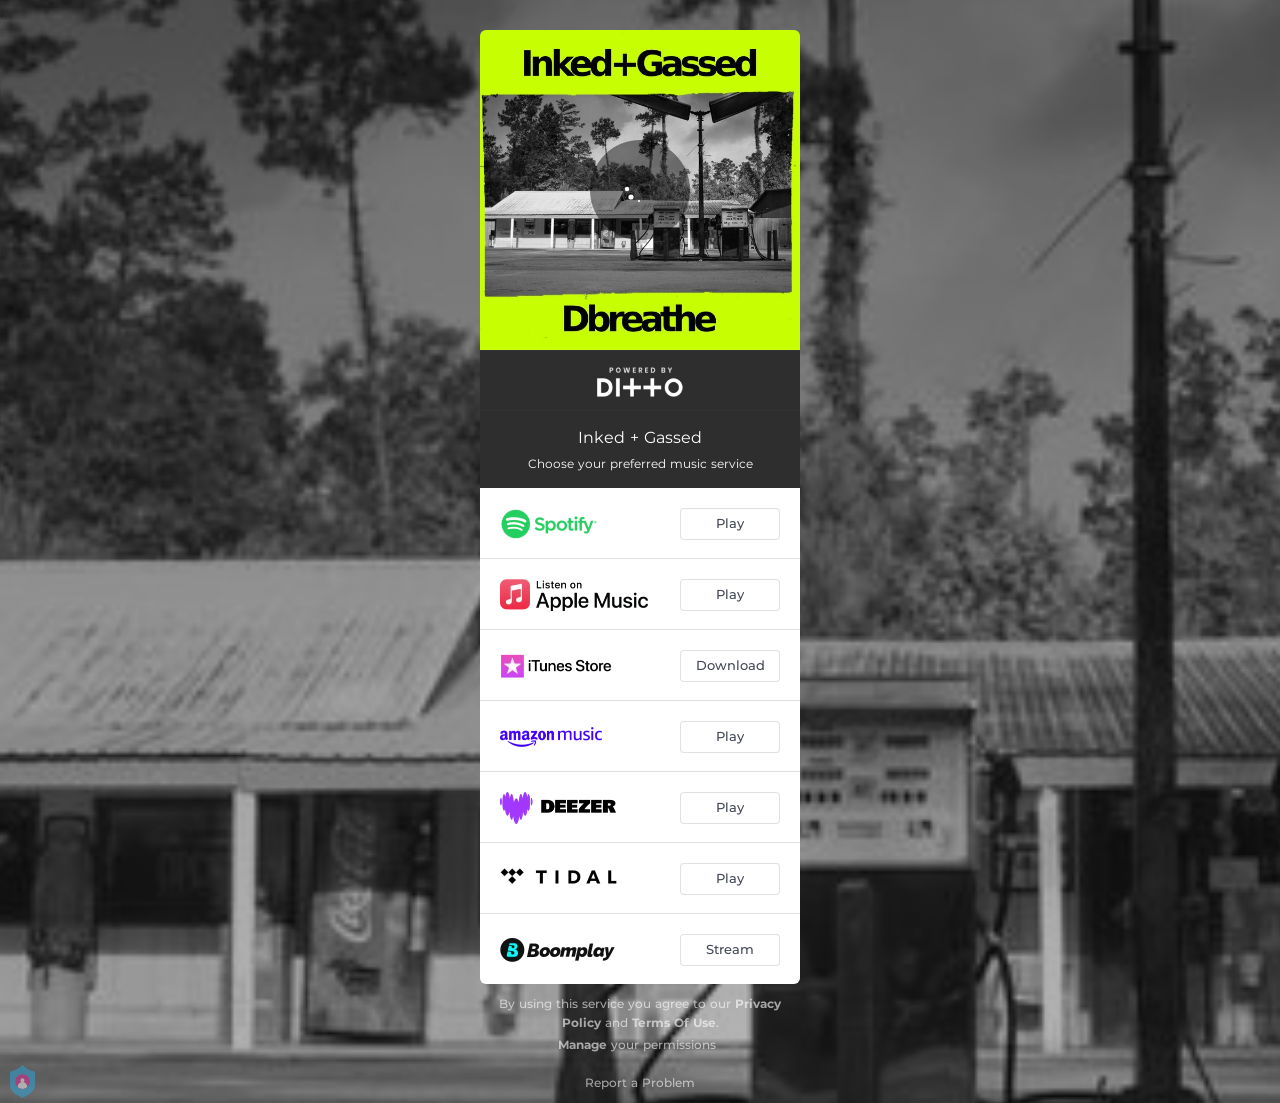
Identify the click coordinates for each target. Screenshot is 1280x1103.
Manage (582, 1044)
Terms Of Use (674, 1022)
